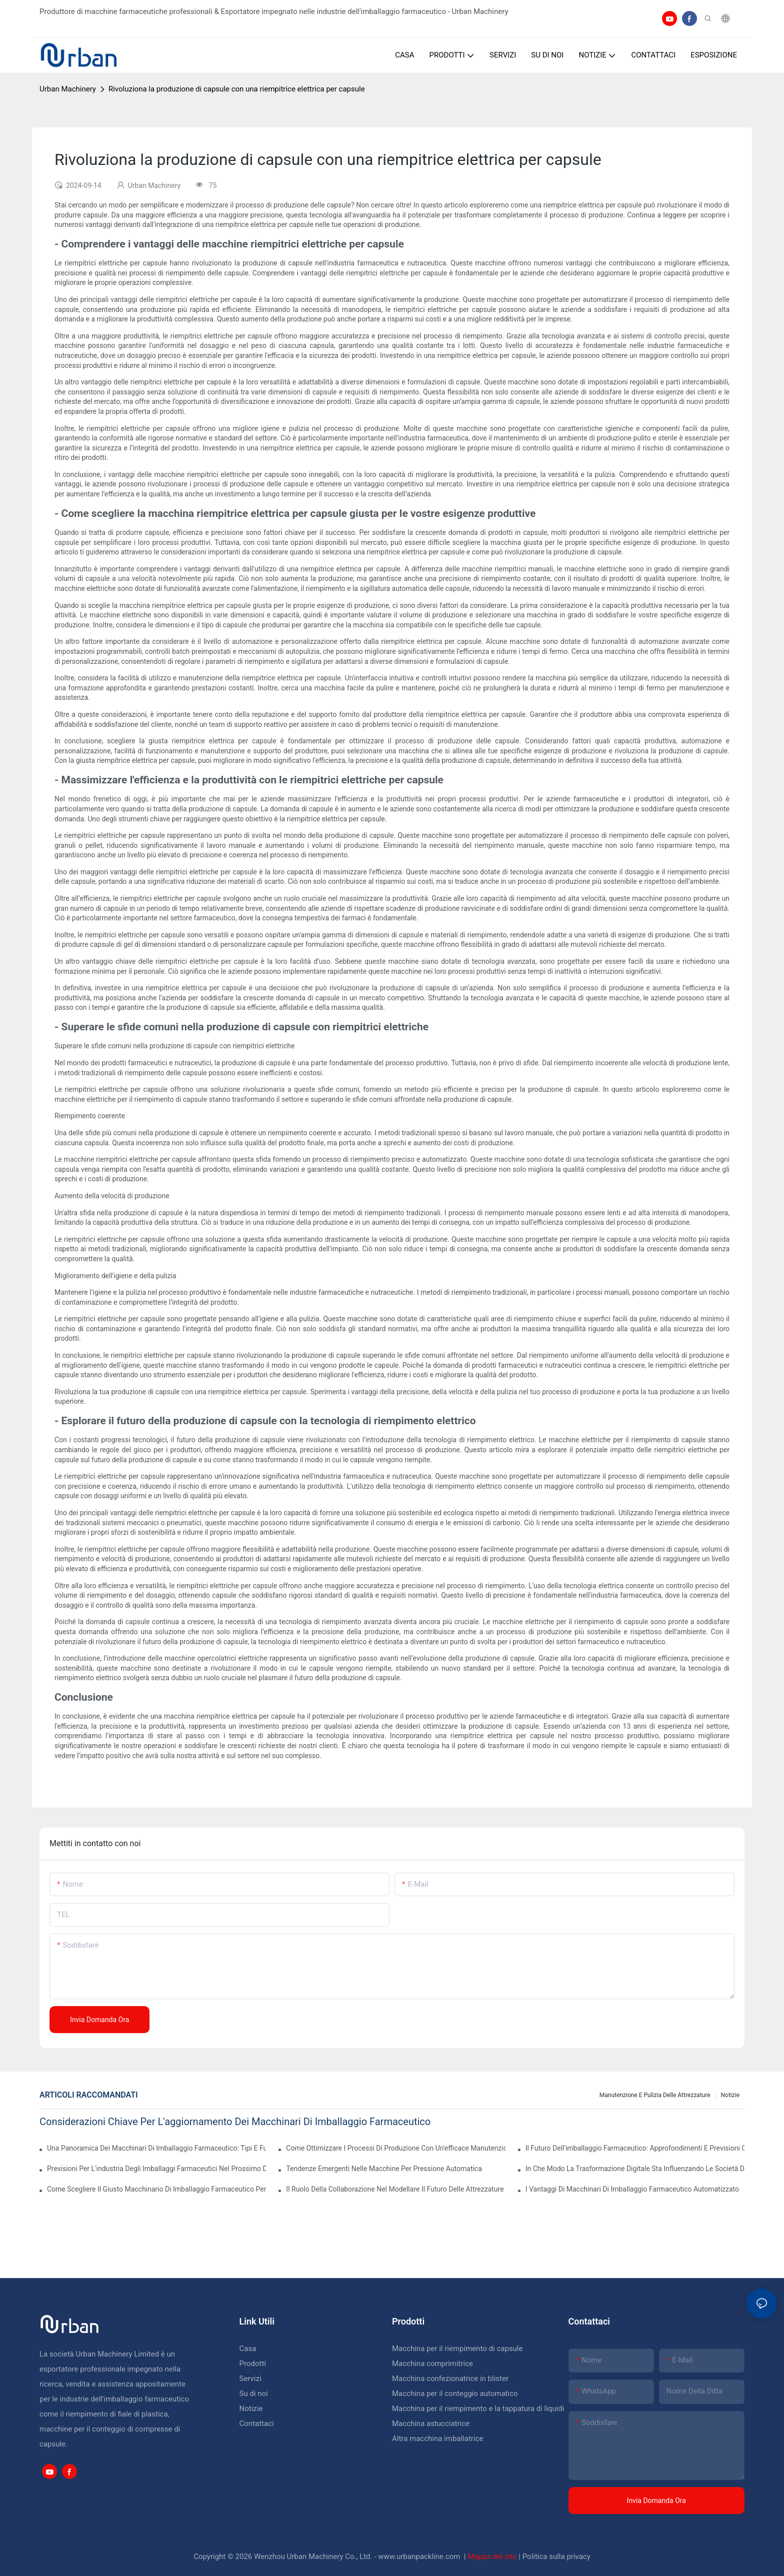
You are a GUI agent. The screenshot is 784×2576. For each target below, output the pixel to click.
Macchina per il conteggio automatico (455, 2393)
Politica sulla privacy (556, 2556)
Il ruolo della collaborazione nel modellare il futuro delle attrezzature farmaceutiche (395, 2189)
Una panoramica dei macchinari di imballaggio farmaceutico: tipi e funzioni (156, 2148)
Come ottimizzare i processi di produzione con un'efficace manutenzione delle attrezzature (395, 2148)
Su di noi (254, 2393)
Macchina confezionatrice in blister (450, 2378)
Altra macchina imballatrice (437, 2438)
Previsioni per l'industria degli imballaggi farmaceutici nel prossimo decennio (156, 2169)
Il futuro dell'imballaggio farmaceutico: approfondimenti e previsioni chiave (635, 2148)
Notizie (730, 2095)
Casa (248, 2348)
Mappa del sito (493, 2556)
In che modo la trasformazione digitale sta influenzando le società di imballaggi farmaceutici (635, 2169)
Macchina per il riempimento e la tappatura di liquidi (478, 2408)
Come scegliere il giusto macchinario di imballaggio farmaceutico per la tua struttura (156, 2189)
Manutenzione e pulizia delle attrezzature (655, 2095)
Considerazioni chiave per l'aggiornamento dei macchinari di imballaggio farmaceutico (235, 2122)
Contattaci (257, 2423)
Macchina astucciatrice (431, 2423)
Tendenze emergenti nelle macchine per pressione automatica (384, 2169)
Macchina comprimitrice (432, 2363)
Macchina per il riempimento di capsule (457, 2348)
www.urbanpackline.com (420, 2556)
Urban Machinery (68, 88)
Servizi (251, 2378)
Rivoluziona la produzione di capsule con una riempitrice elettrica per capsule (236, 88)
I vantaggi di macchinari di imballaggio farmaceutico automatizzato (632, 2189)
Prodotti (253, 2363)
